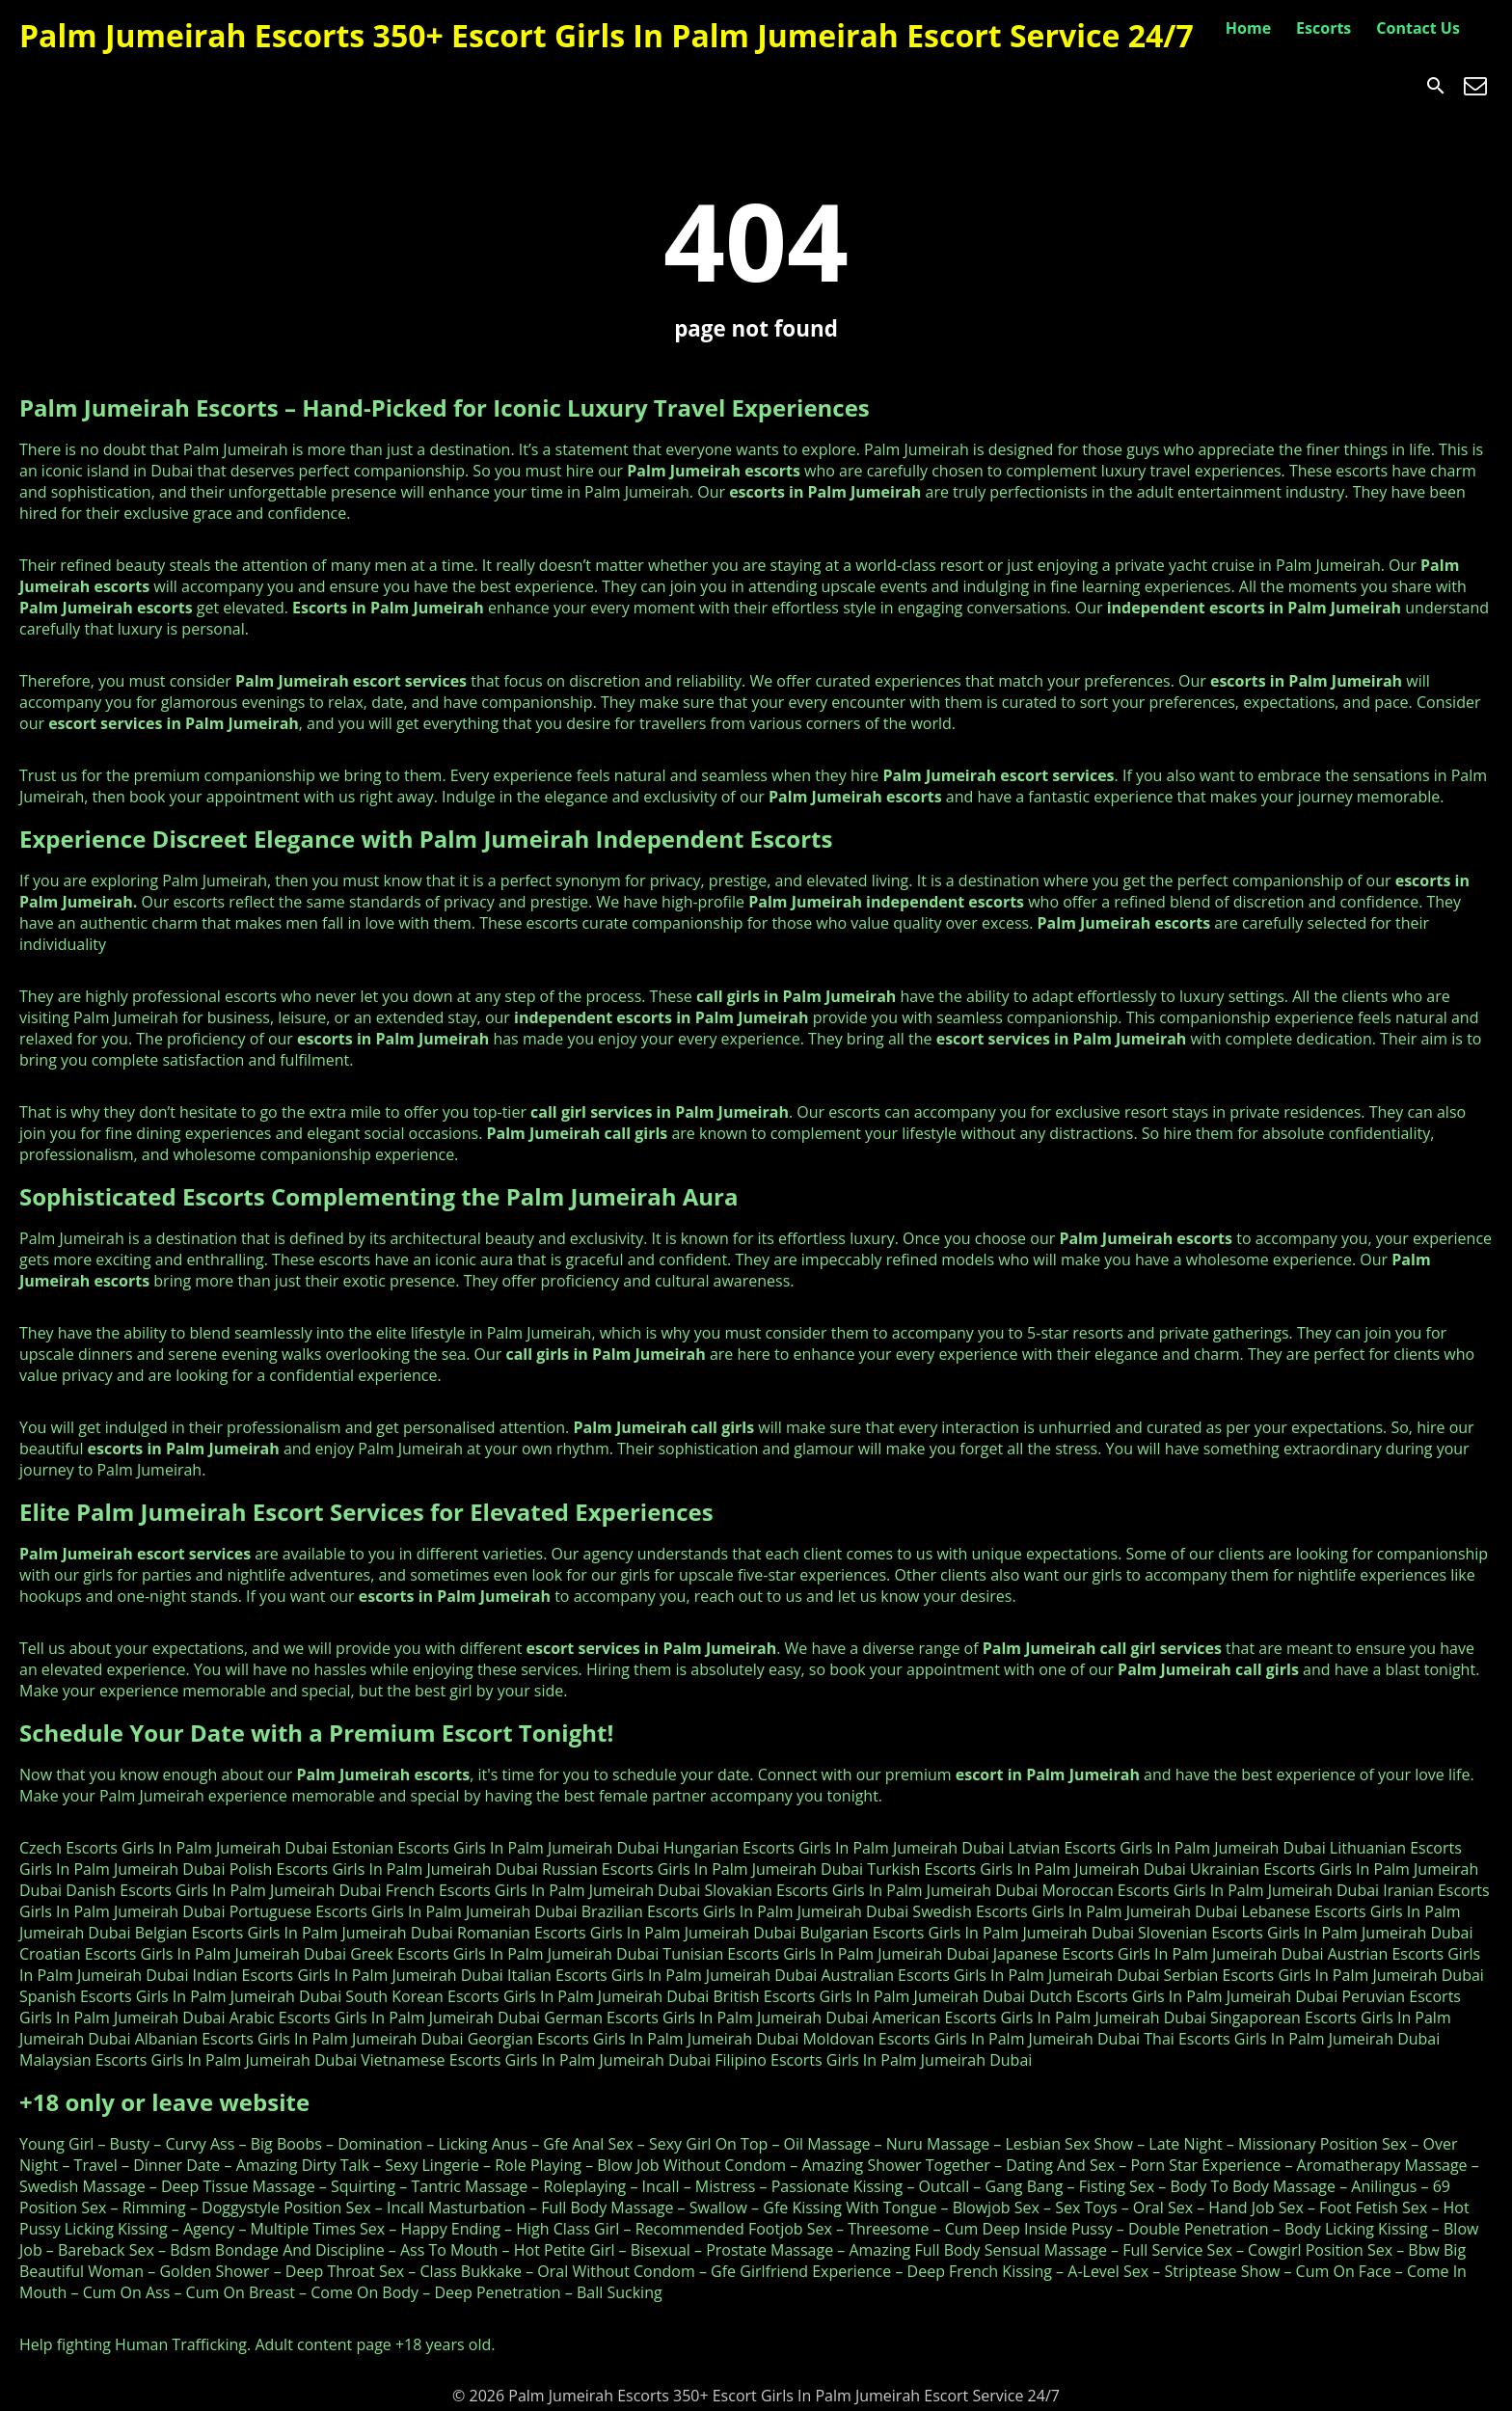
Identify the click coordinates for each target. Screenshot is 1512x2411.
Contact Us (1418, 28)
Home (1248, 28)
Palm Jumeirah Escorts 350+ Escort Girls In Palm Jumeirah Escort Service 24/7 (606, 35)
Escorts (1323, 28)
